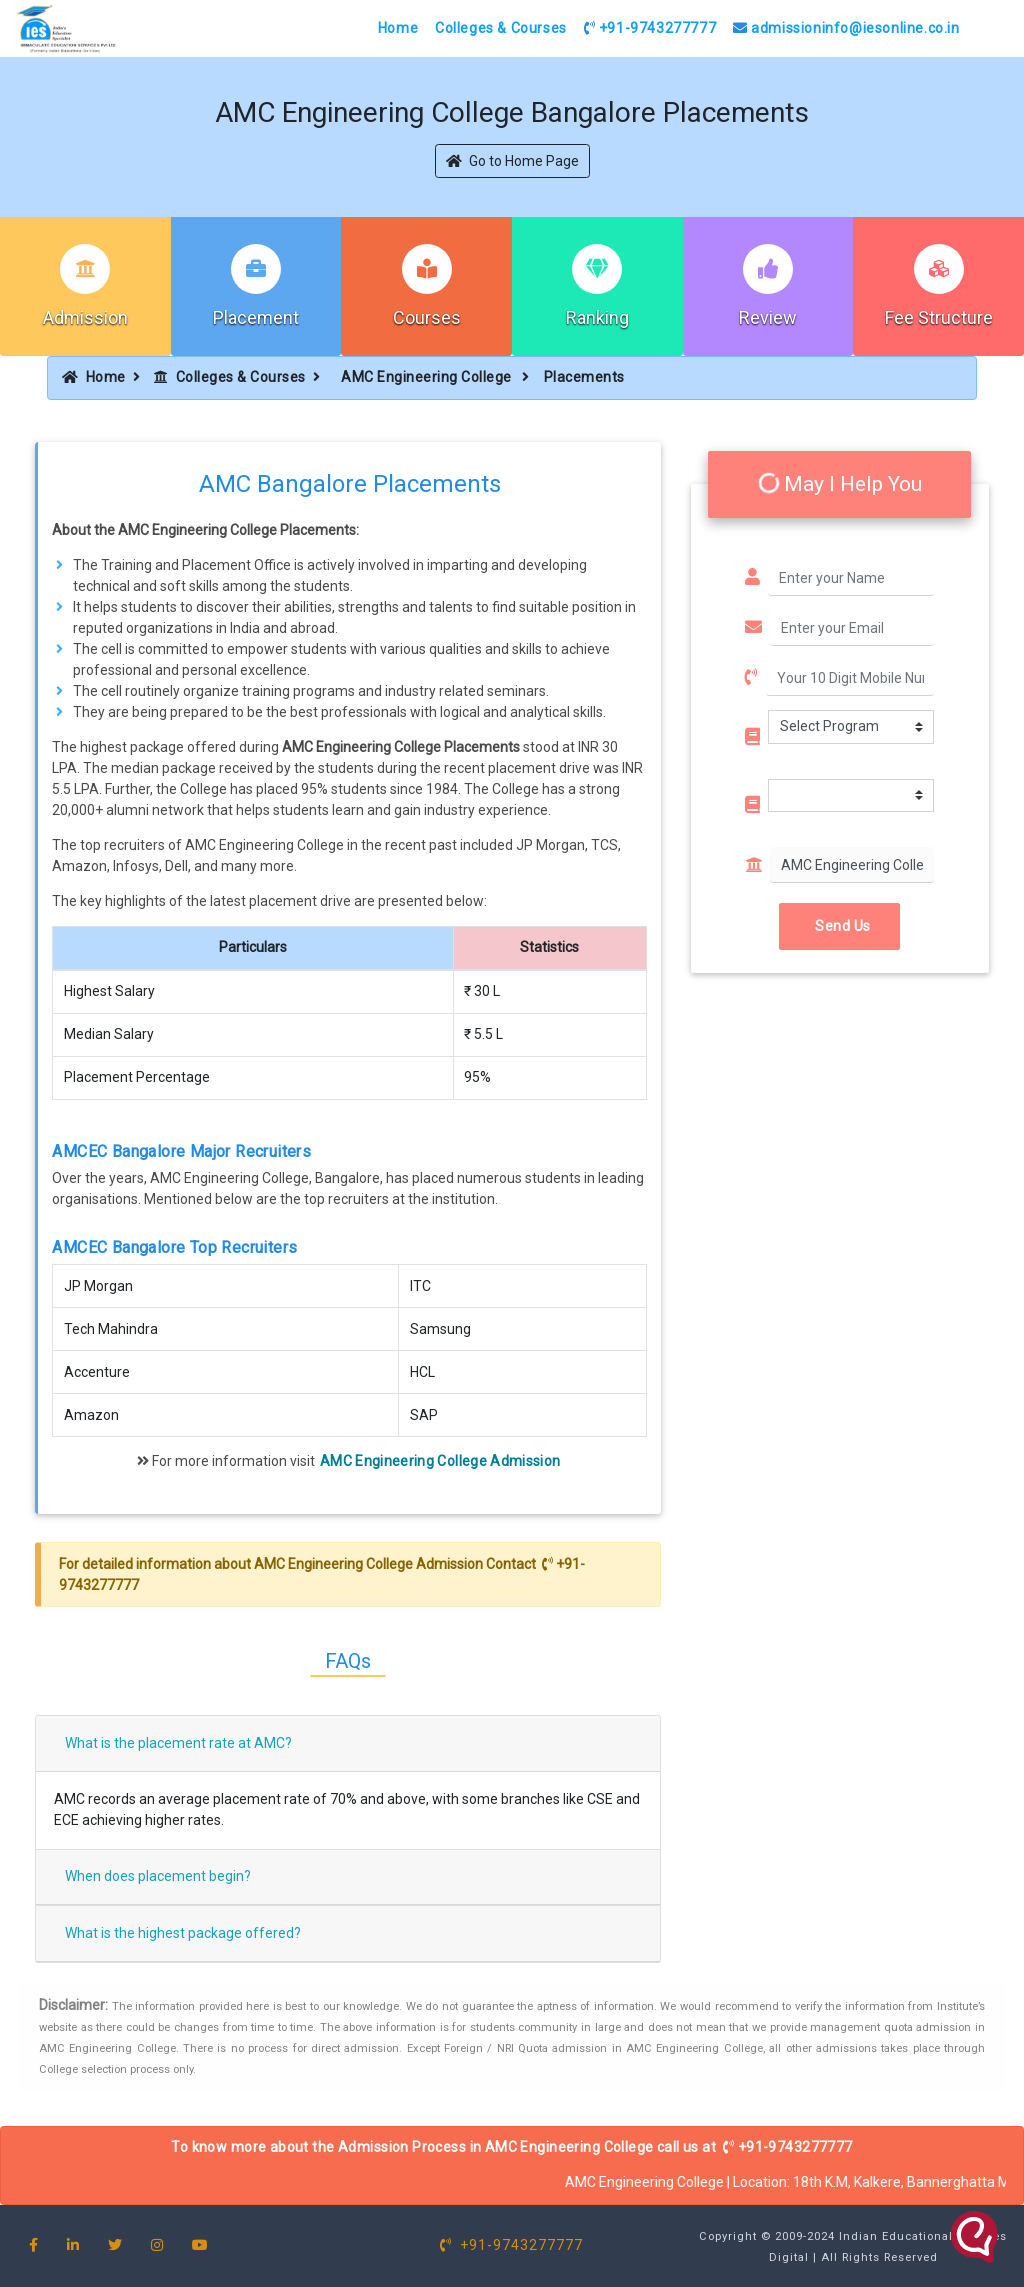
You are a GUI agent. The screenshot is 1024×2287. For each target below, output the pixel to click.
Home (398, 28)
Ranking (597, 317)
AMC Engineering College (428, 377)
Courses (427, 317)
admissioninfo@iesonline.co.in (846, 28)
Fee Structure (939, 317)
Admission (85, 317)
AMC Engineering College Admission (440, 1461)
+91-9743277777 (650, 28)
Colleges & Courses (501, 28)
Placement (256, 317)
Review (768, 317)
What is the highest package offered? (183, 1933)
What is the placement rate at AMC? (178, 1743)
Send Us (839, 926)
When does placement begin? (158, 1876)
